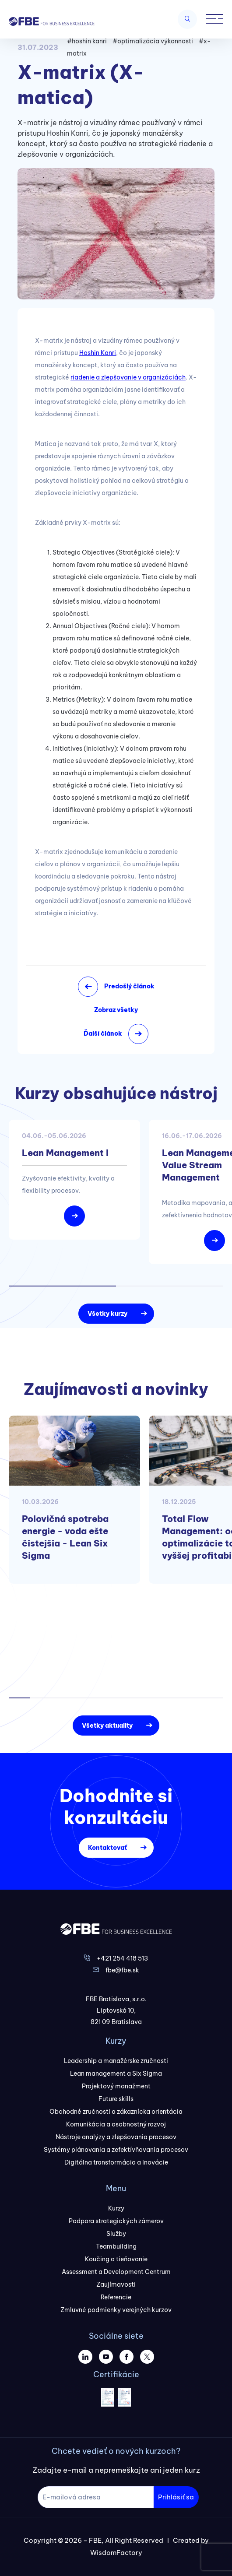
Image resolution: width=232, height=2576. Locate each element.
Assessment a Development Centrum (116, 2272)
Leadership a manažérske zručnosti (116, 2061)
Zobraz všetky (116, 1010)
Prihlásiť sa (176, 2497)
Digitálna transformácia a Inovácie (116, 2162)
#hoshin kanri (87, 41)
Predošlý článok (129, 986)
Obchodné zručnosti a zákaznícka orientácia (116, 2112)
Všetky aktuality (107, 1725)
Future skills (116, 2099)
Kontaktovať (107, 1848)
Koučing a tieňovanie (116, 2259)
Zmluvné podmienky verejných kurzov (116, 2310)
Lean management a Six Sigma (116, 2073)
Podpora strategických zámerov (116, 2221)
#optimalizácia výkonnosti (152, 41)
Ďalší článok (103, 1033)
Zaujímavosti (116, 2284)
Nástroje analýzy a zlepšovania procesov (116, 2137)
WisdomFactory (116, 2552)
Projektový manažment (116, 2086)
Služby (116, 2234)
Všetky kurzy (107, 1314)
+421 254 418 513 (122, 1958)
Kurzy (116, 2208)
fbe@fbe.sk (122, 1970)
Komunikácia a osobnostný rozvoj (116, 2124)
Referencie (116, 2297)
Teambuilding (116, 2246)
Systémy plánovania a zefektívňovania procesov (116, 2150)
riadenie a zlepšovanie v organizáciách (128, 377)
